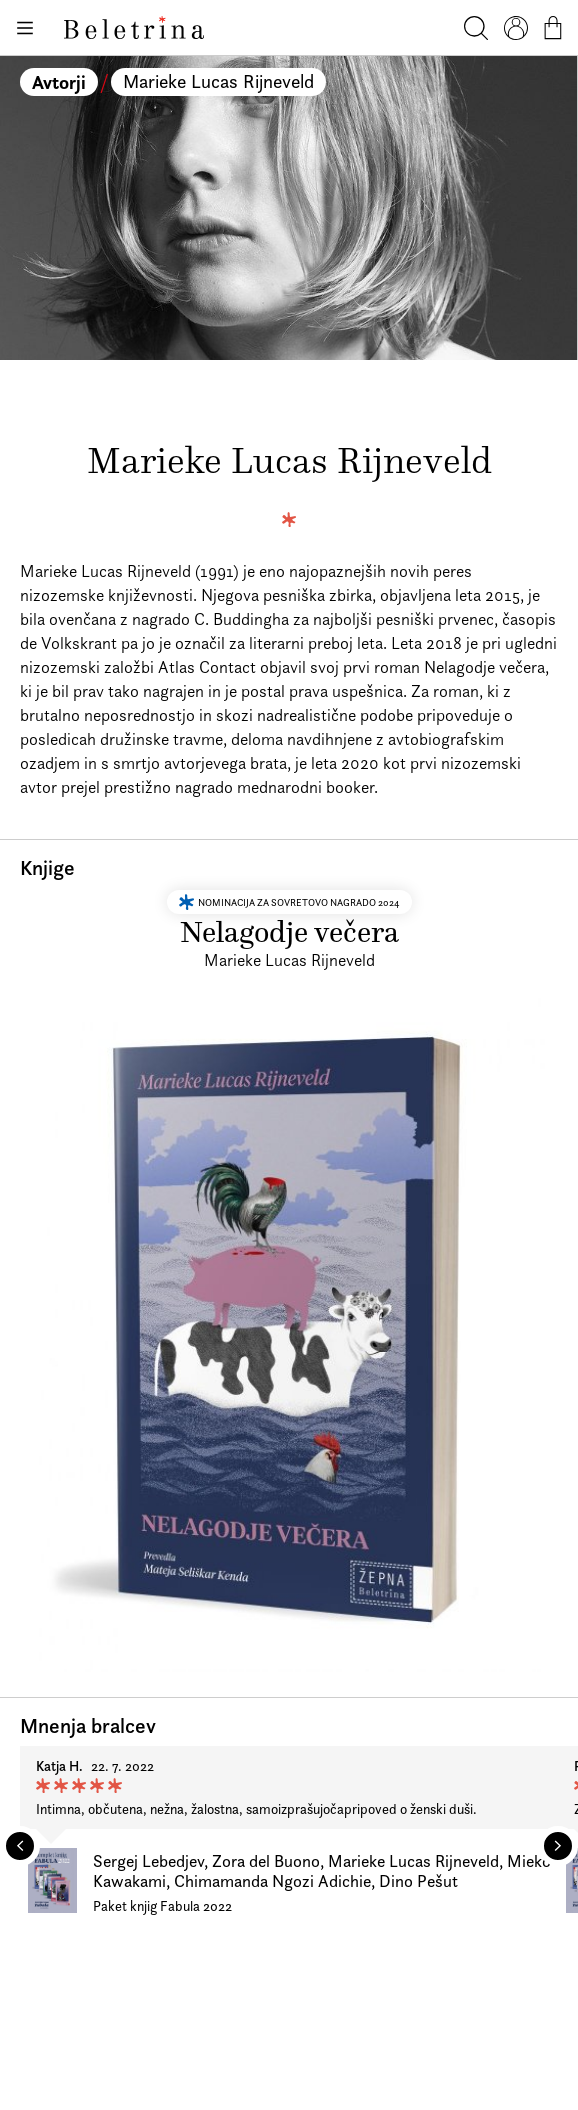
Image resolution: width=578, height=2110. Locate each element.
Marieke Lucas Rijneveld (218, 81)
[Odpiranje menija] (24, 28)
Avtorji (59, 82)
